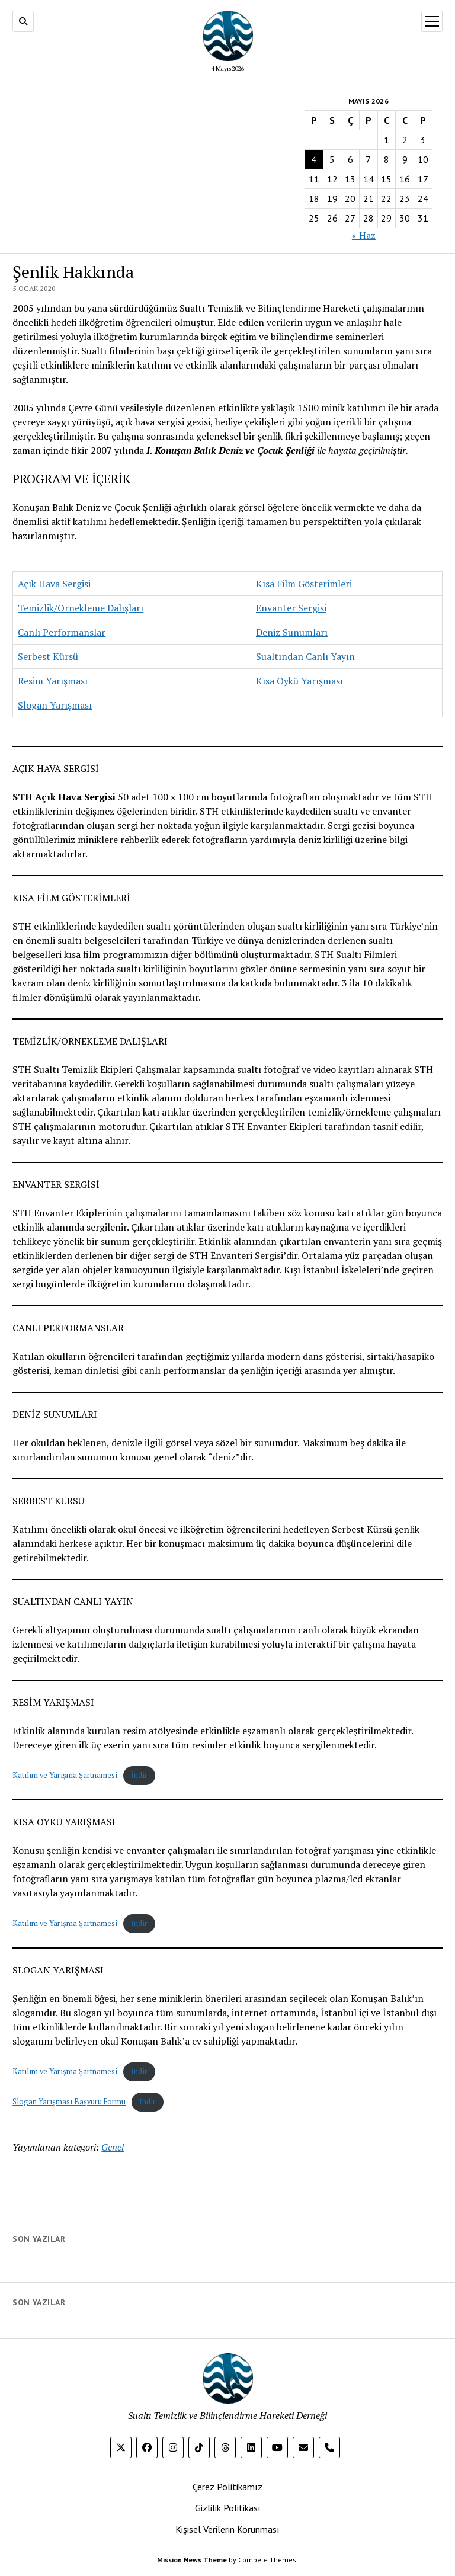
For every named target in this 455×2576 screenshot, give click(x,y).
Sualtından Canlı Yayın (305, 656)
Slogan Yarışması (55, 705)
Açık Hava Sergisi (54, 583)
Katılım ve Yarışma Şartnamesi (64, 1775)
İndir (139, 1775)
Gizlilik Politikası (228, 2508)
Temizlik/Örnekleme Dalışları (80, 607)
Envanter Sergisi (291, 607)
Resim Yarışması (53, 680)
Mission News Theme (192, 2559)
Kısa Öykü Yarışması (299, 680)
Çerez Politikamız (227, 2486)
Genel (112, 2147)
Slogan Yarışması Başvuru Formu (69, 2102)
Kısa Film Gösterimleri (304, 583)
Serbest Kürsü (48, 656)
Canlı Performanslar (61, 632)
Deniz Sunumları (292, 632)
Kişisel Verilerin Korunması (227, 2529)
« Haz (364, 235)
